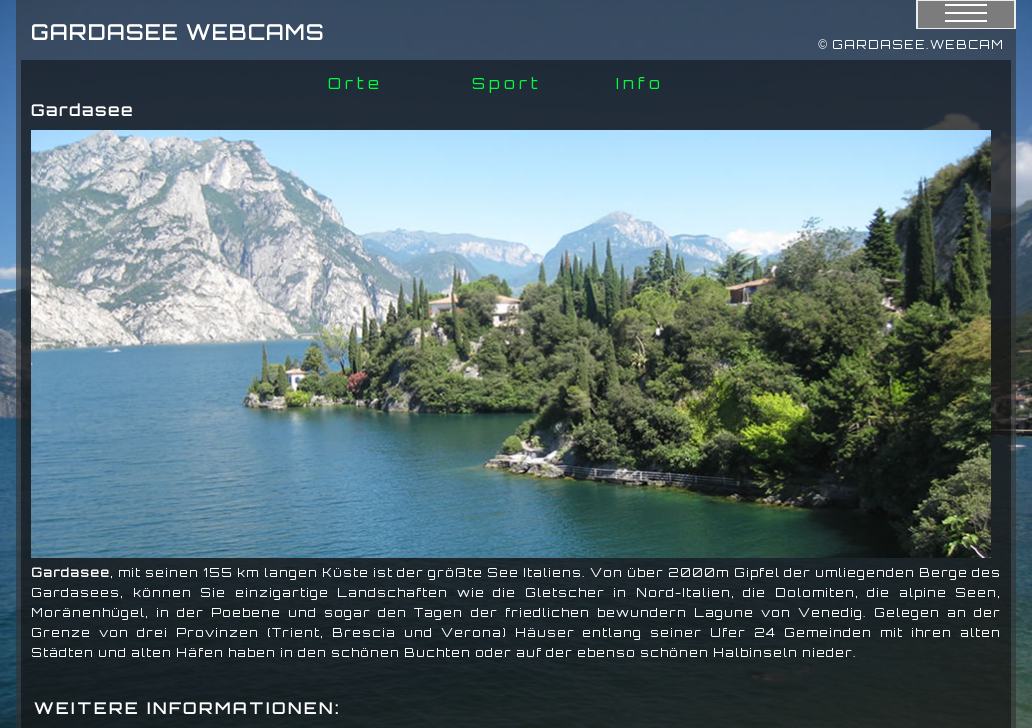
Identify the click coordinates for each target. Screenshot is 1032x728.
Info (640, 83)
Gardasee (70, 572)
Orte (355, 83)
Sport (507, 83)
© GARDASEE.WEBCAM (911, 44)
